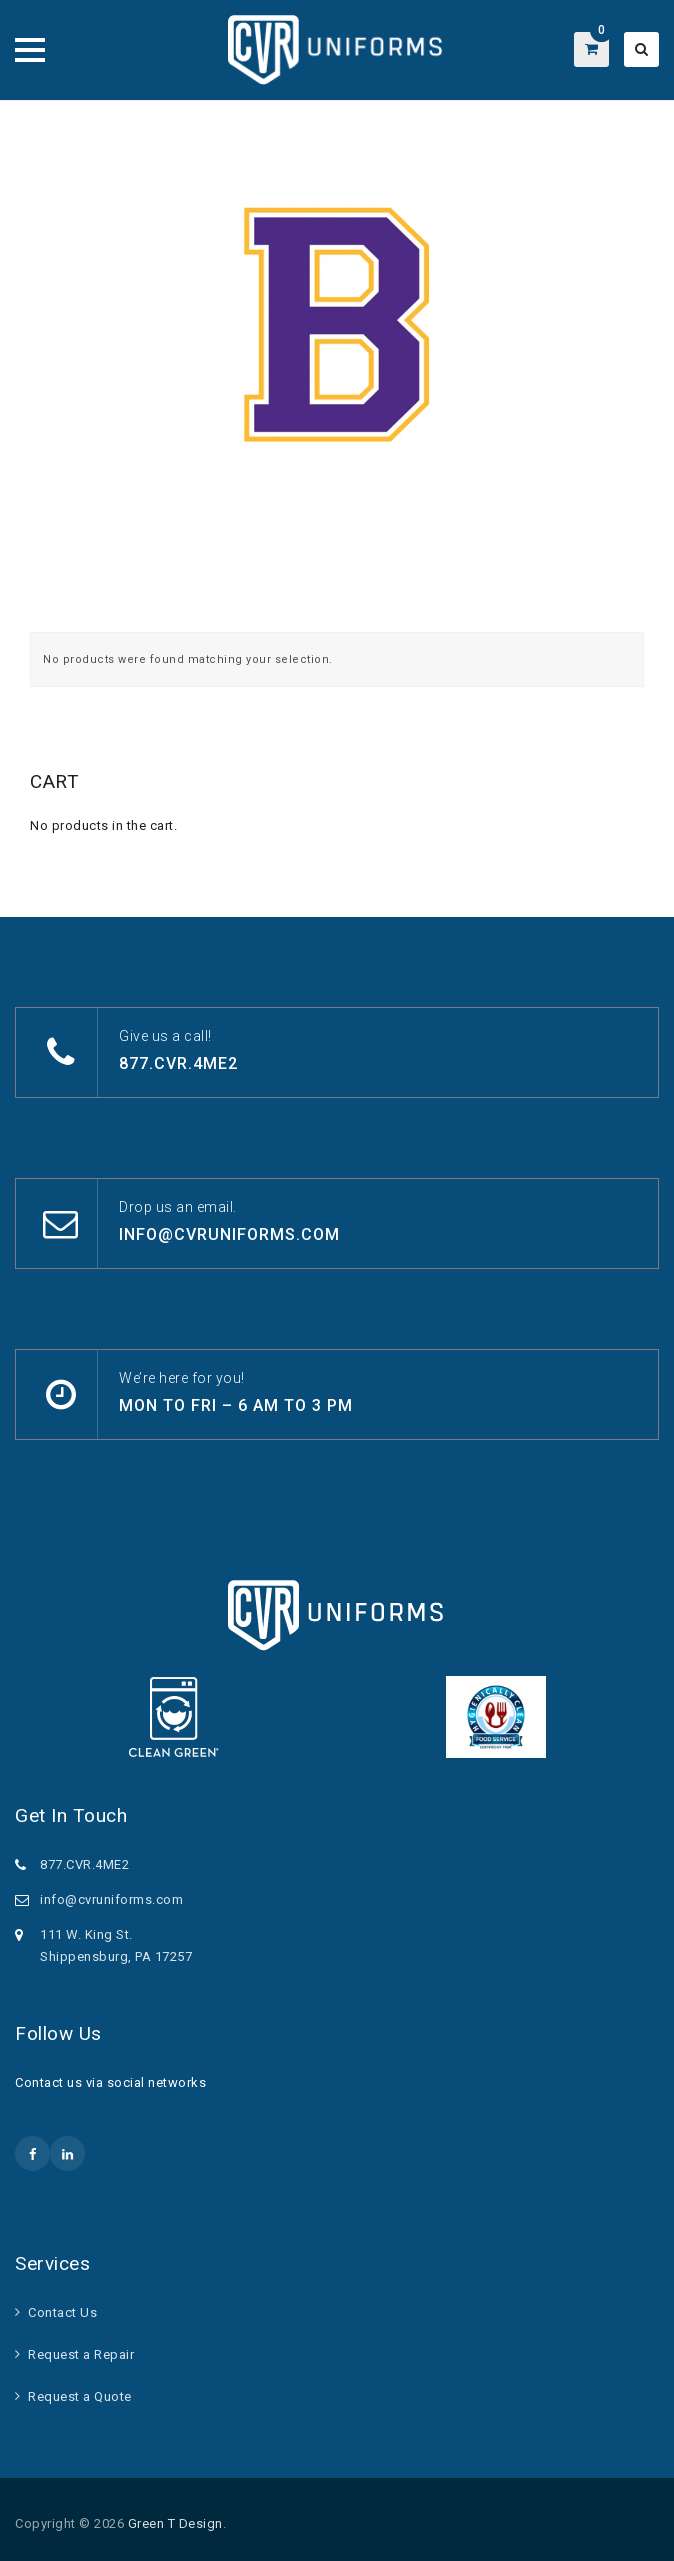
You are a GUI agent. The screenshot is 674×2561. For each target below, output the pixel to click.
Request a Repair (81, 2354)
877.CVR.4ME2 (178, 1063)
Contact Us (62, 2312)
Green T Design (175, 2523)
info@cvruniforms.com (229, 1234)
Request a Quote (80, 2396)
